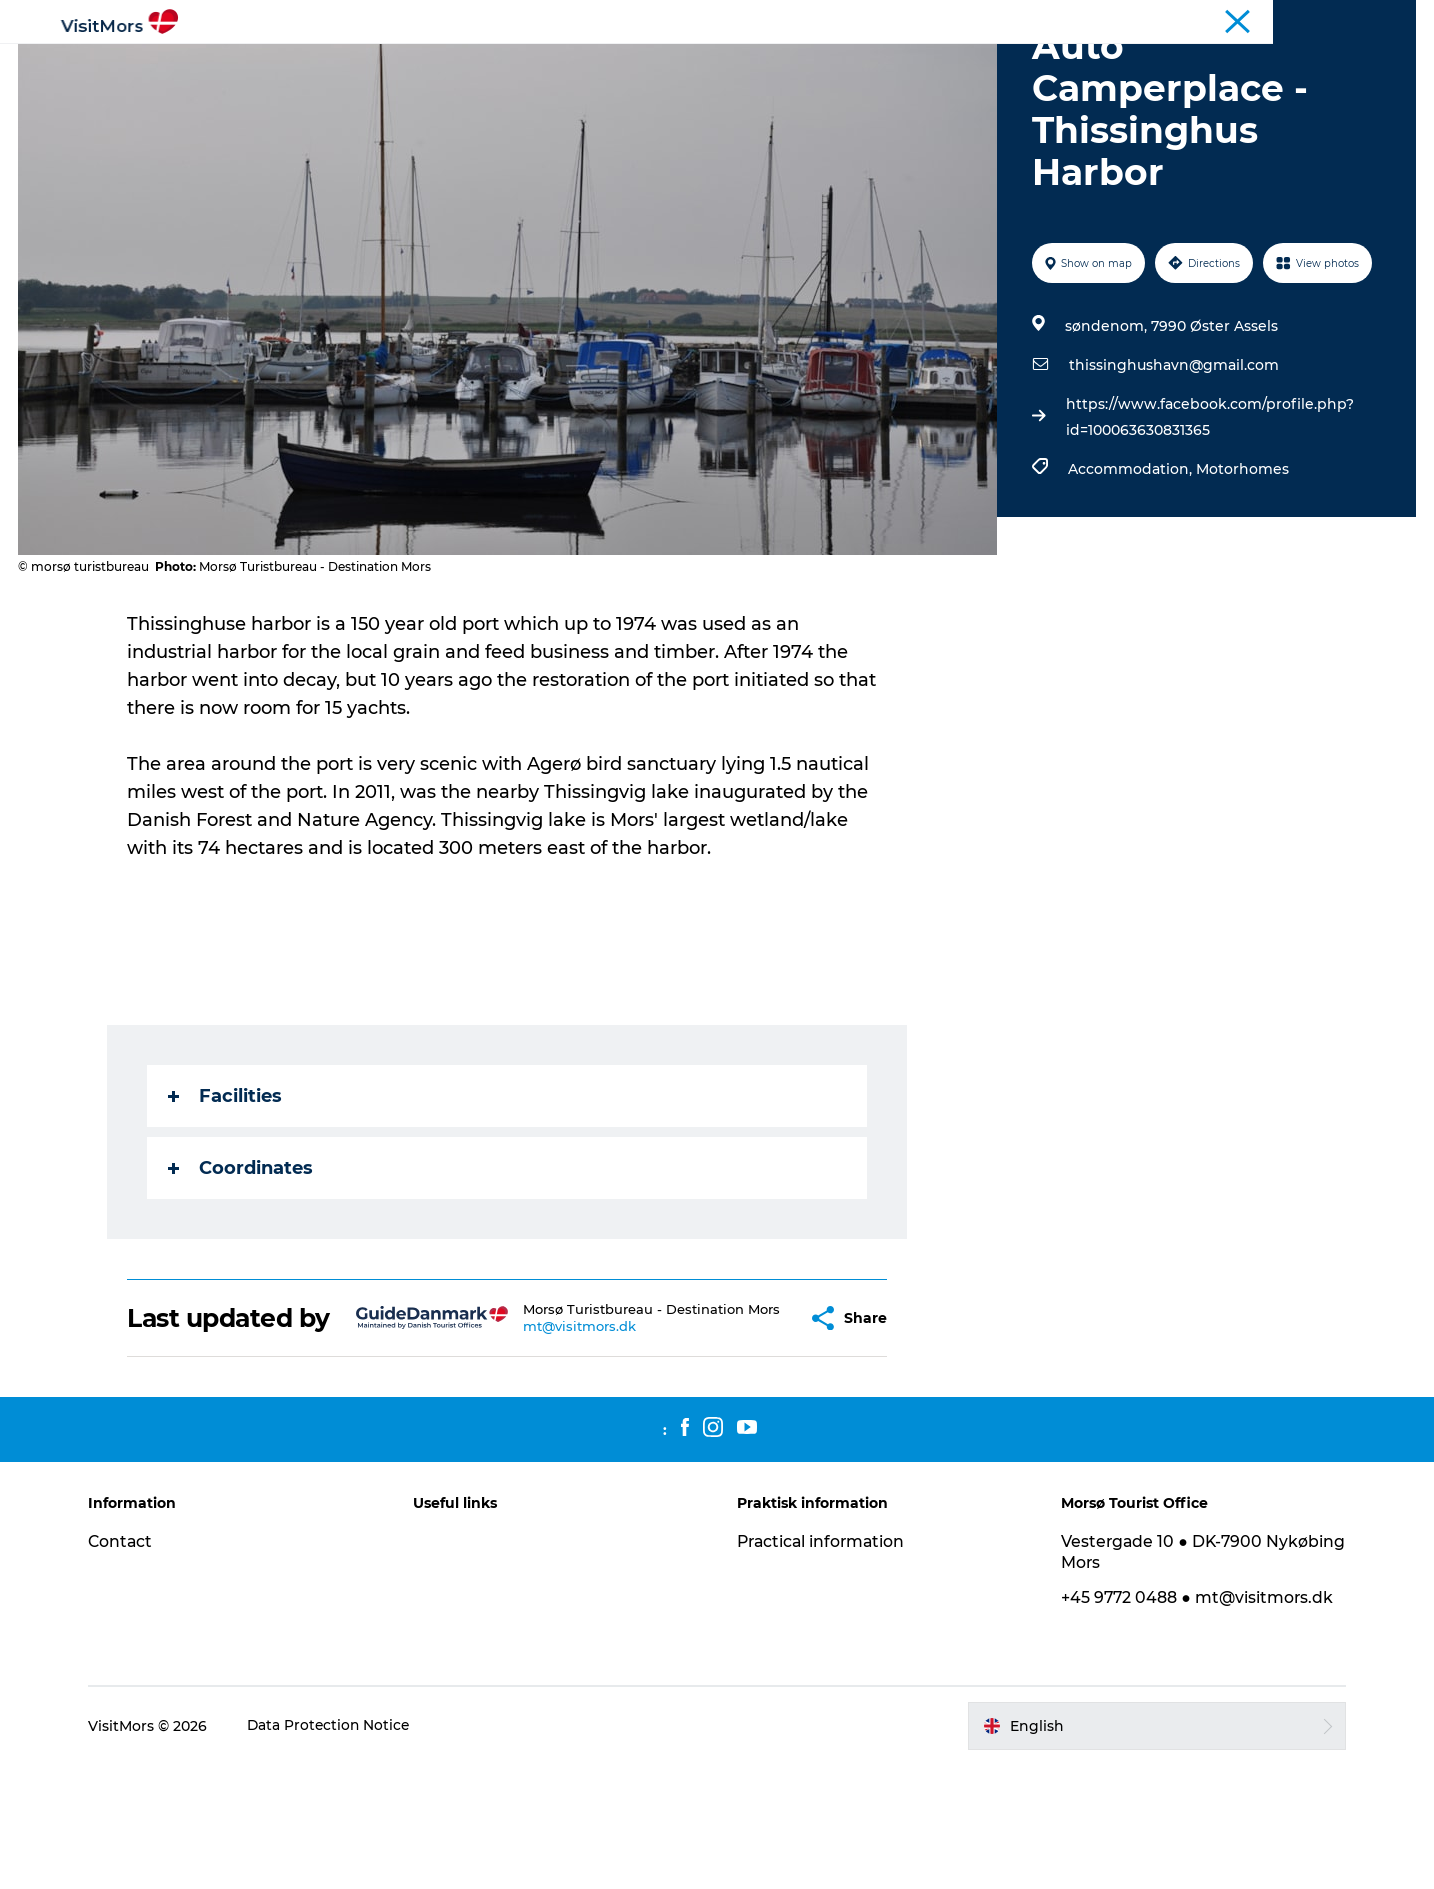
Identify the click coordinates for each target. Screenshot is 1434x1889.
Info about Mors (629, 64)
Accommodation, (1131, 564)
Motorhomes (1241, 564)
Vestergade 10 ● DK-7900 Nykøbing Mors (1159, 1676)
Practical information (823, 1665)
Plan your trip (1068, 64)
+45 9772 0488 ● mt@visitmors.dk (1195, 1721)
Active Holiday (370, 64)
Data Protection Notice (339, 1850)
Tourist (1293, 19)
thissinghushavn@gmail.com (1173, 460)
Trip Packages (933, 64)
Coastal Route (1373, 19)
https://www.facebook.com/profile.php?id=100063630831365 (1209, 512)
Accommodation (785, 64)
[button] (761, 1427)
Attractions (496, 64)
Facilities (226, 1191)
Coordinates (241, 1263)
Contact (130, 1665)
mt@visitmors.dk (549, 1444)
